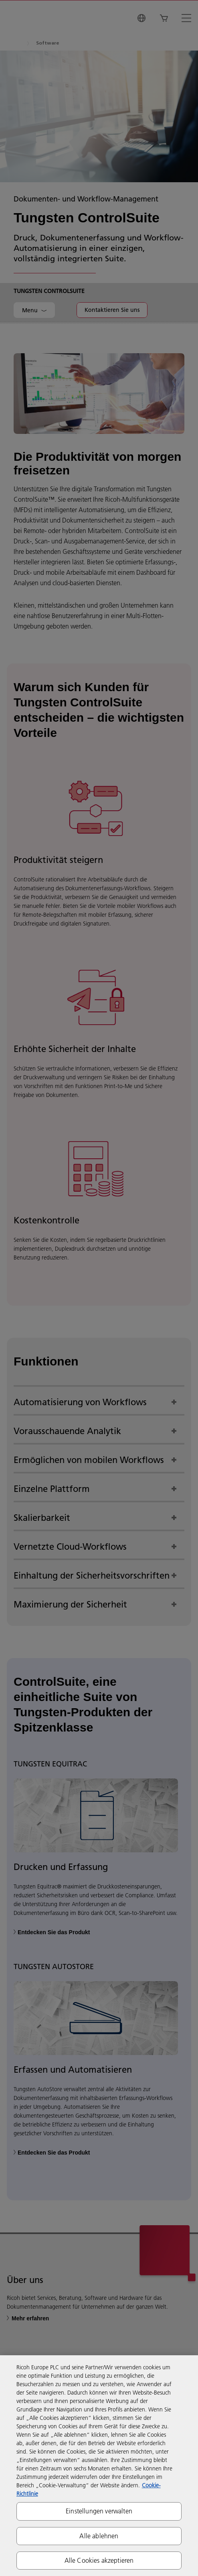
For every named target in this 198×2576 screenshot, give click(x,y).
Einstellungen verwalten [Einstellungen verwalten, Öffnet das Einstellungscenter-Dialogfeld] (99, 2511)
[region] (99, 2465)
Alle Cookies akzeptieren (99, 2560)
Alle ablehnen (98, 2536)
